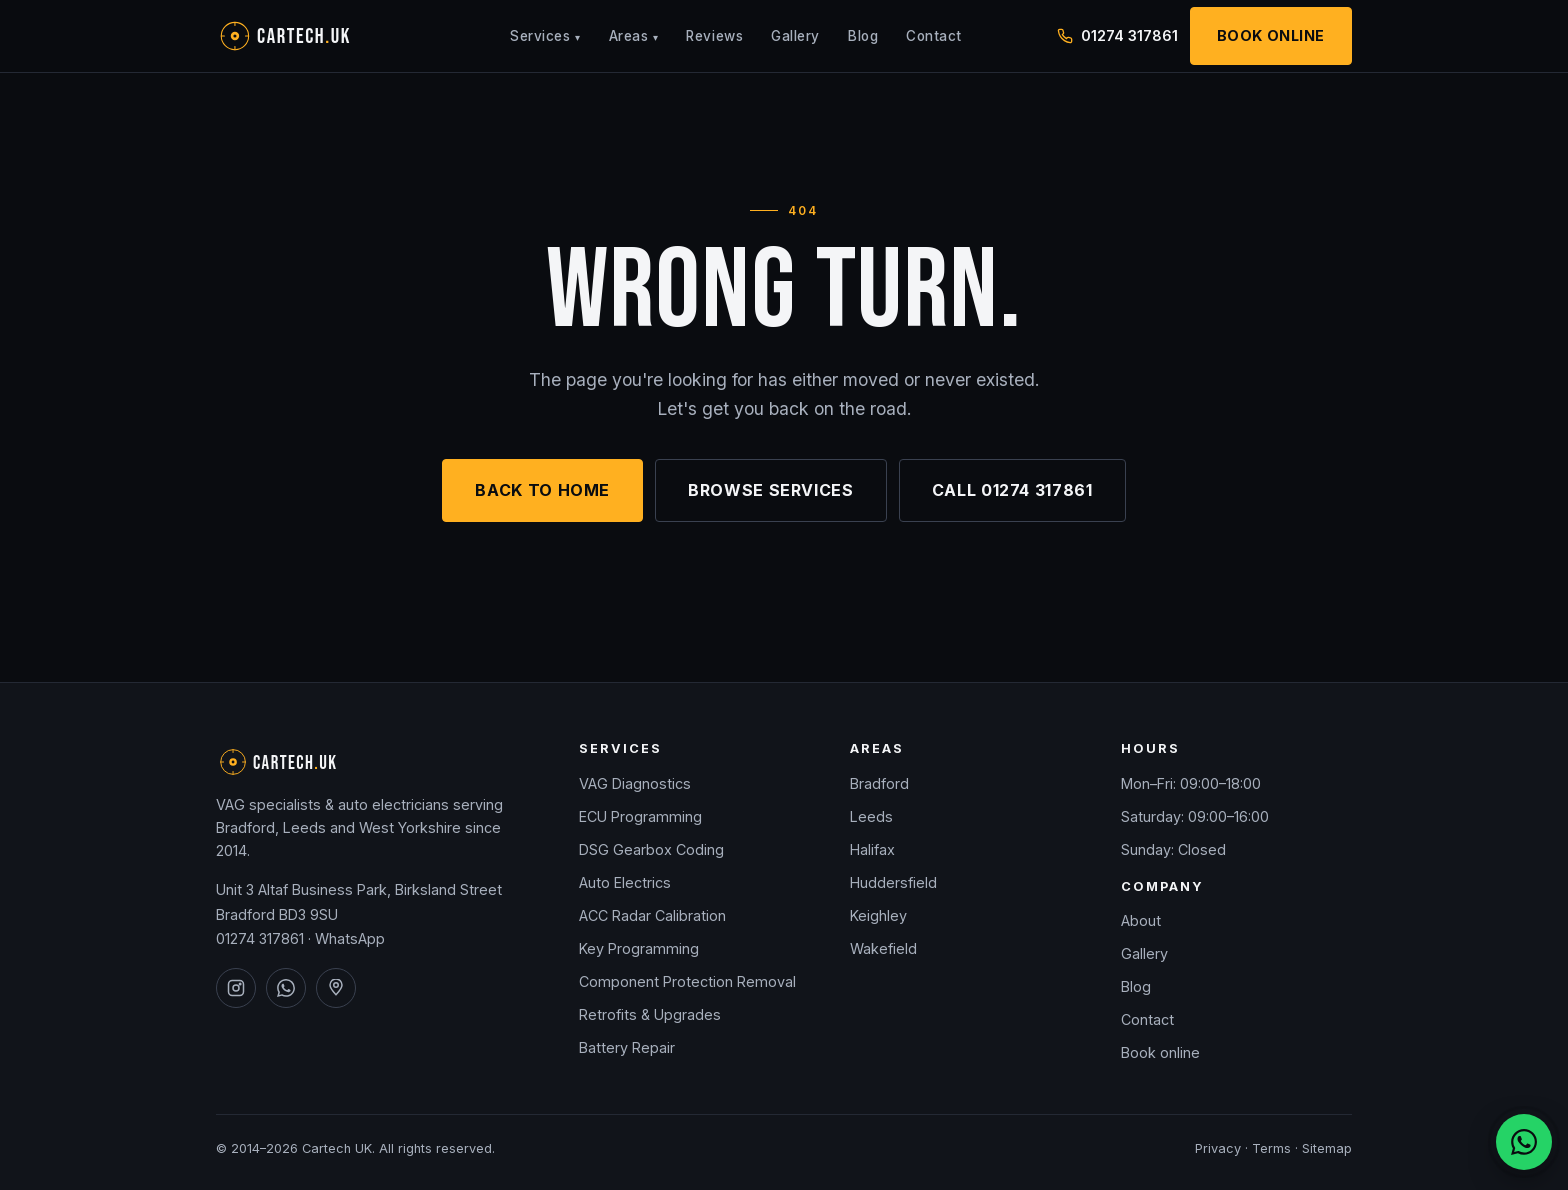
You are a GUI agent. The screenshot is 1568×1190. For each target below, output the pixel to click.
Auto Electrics (625, 882)
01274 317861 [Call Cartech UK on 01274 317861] (1117, 35)
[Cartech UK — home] (316, 36)
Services (545, 36)
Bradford (879, 783)
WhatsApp (350, 938)
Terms (1271, 1148)
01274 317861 (260, 938)
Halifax (872, 849)
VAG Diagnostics (635, 783)
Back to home (542, 490)
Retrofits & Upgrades (650, 1014)
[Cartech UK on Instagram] (236, 988)
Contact (934, 36)
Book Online (1271, 35)
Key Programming (639, 948)
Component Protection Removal (687, 981)
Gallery (795, 36)
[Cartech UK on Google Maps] (336, 988)
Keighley (878, 915)
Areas (634, 36)
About (1141, 920)
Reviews (714, 36)
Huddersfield (893, 882)
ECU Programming (640, 816)
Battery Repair (627, 1047)
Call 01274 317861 (1012, 490)
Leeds (871, 816)
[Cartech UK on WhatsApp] (286, 988)
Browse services (771, 490)
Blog (863, 36)
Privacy (1218, 1148)
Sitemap (1327, 1148)
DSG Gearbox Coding (651, 849)
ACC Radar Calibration (652, 915)
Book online (1160, 1052)
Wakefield (883, 948)
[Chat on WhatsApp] (1524, 1142)
